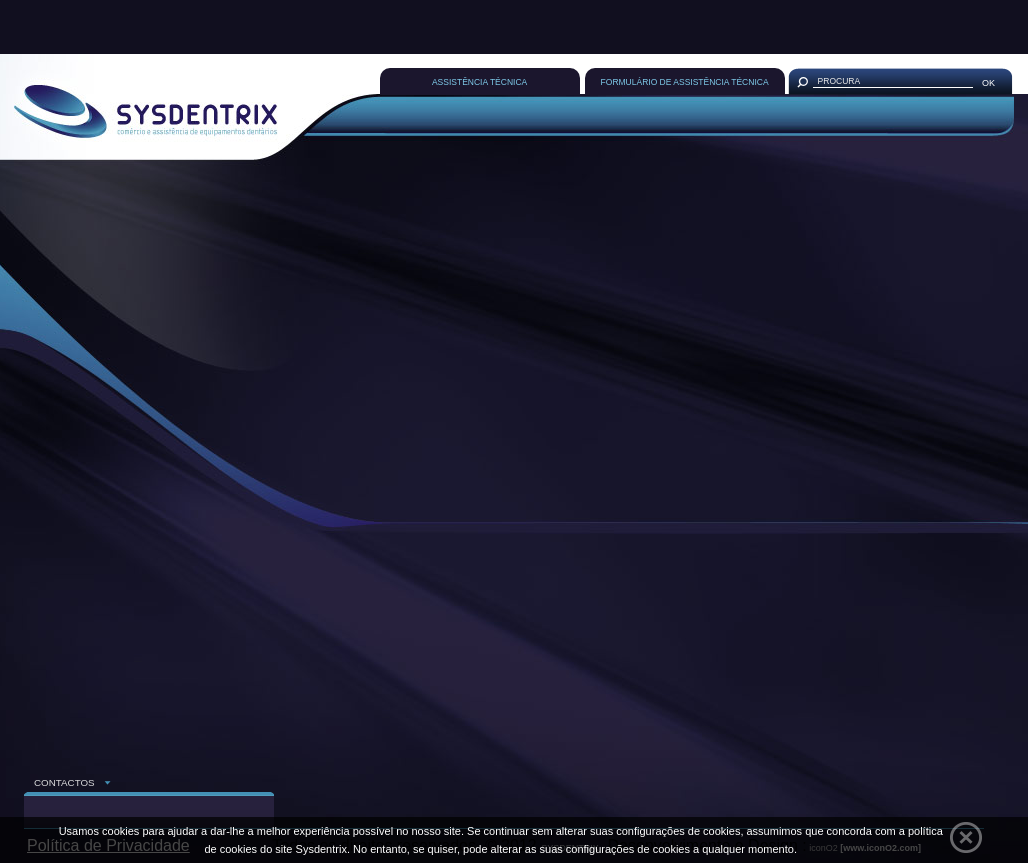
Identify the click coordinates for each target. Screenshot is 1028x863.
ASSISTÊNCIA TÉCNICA (479, 82)
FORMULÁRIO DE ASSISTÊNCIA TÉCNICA (685, 82)
